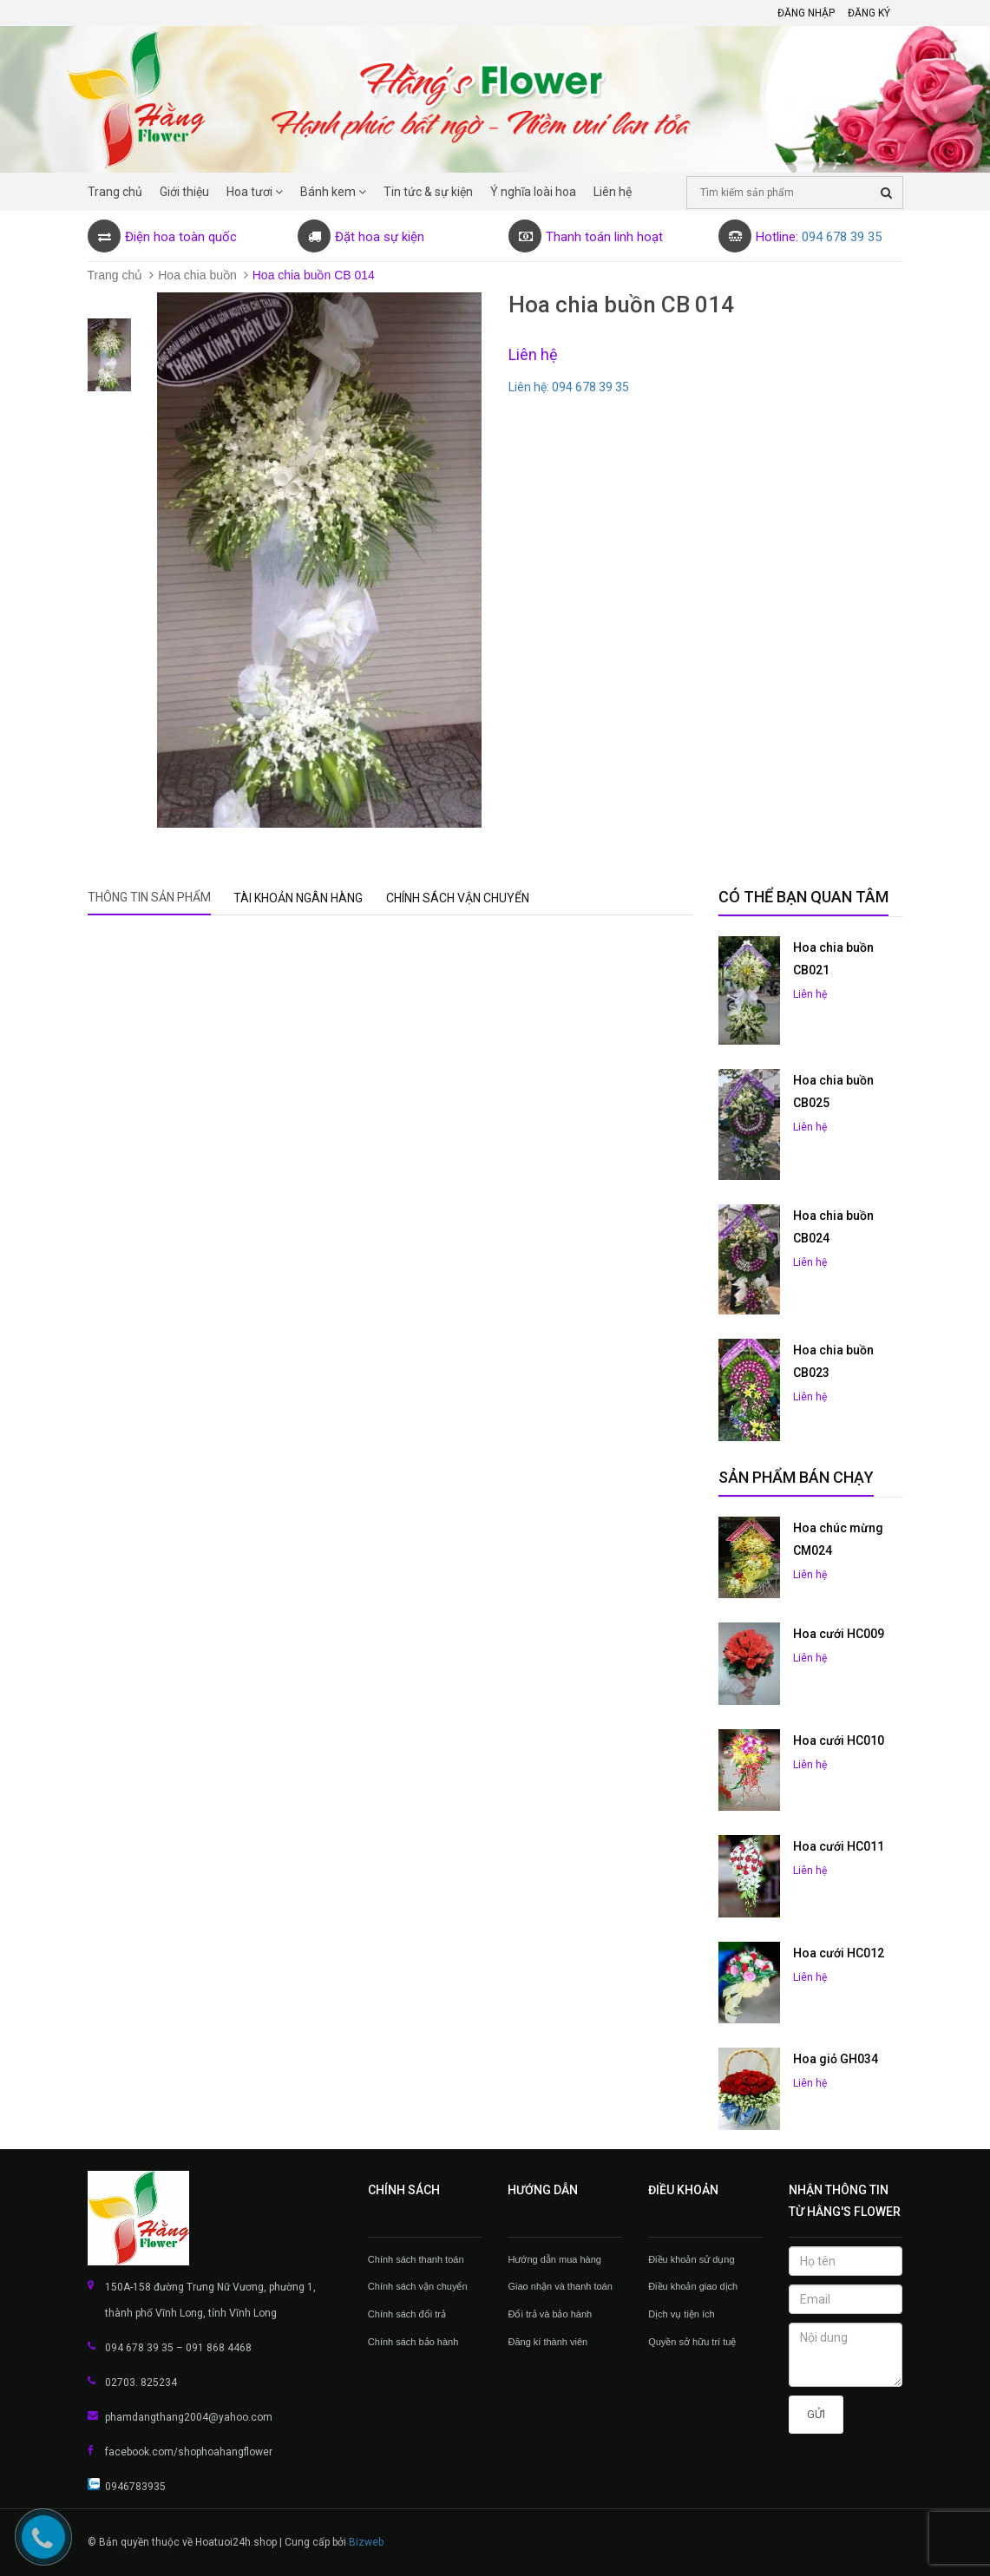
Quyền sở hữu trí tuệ (692, 2342)
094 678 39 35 (842, 237)
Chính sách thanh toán (416, 2259)
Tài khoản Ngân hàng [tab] (298, 898)
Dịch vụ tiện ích (681, 2314)
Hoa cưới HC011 (838, 1846)
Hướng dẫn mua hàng (554, 2259)
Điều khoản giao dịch (693, 2286)
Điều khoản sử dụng (691, 2259)
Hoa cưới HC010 (838, 1740)
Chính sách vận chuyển (418, 2286)
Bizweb (366, 2542)
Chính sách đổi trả (407, 2314)
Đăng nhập (806, 13)
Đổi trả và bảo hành (550, 2314)
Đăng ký (869, 13)
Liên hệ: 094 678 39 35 (568, 387)
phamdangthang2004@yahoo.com (188, 2417)
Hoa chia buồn (197, 275)
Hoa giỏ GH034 (835, 2059)
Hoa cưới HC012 (838, 1953)
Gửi (816, 2414)
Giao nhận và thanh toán (560, 2286)
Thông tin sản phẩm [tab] (149, 897)
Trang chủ (115, 275)
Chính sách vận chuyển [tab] (457, 898)
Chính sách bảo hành (413, 2342)
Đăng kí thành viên (547, 2342)
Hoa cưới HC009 (838, 1634)
